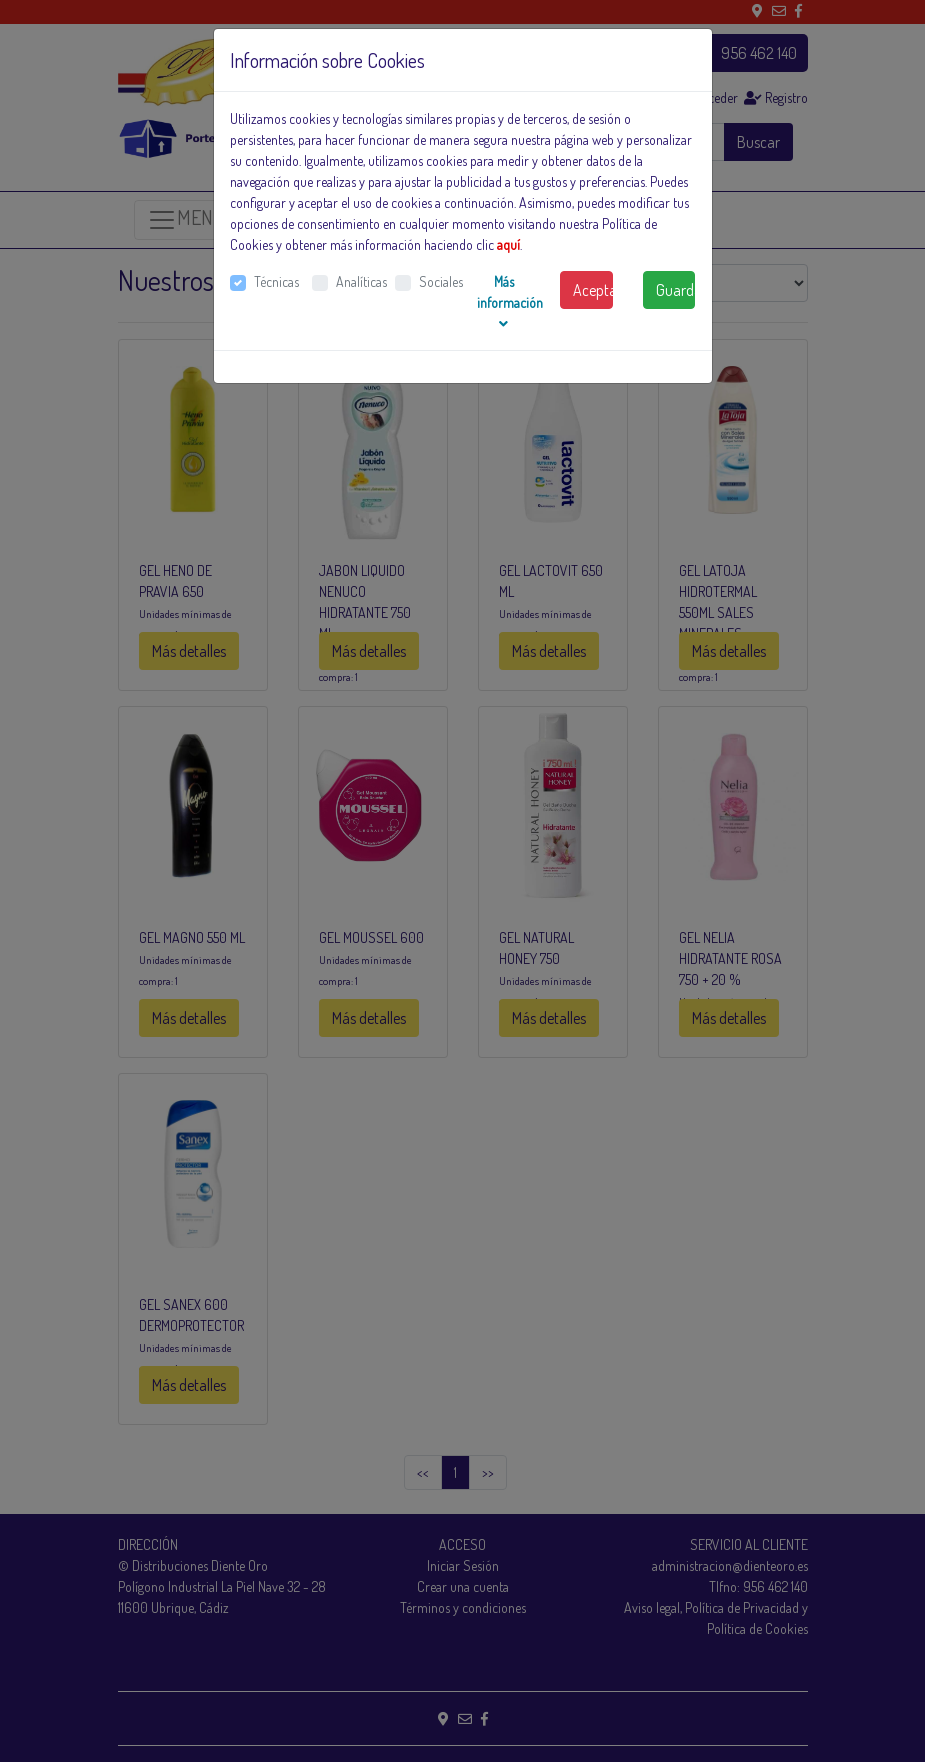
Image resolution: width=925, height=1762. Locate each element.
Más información (510, 302)
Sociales (441, 281)
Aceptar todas (593, 290)
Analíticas (361, 281)
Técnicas (276, 281)
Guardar (676, 290)
